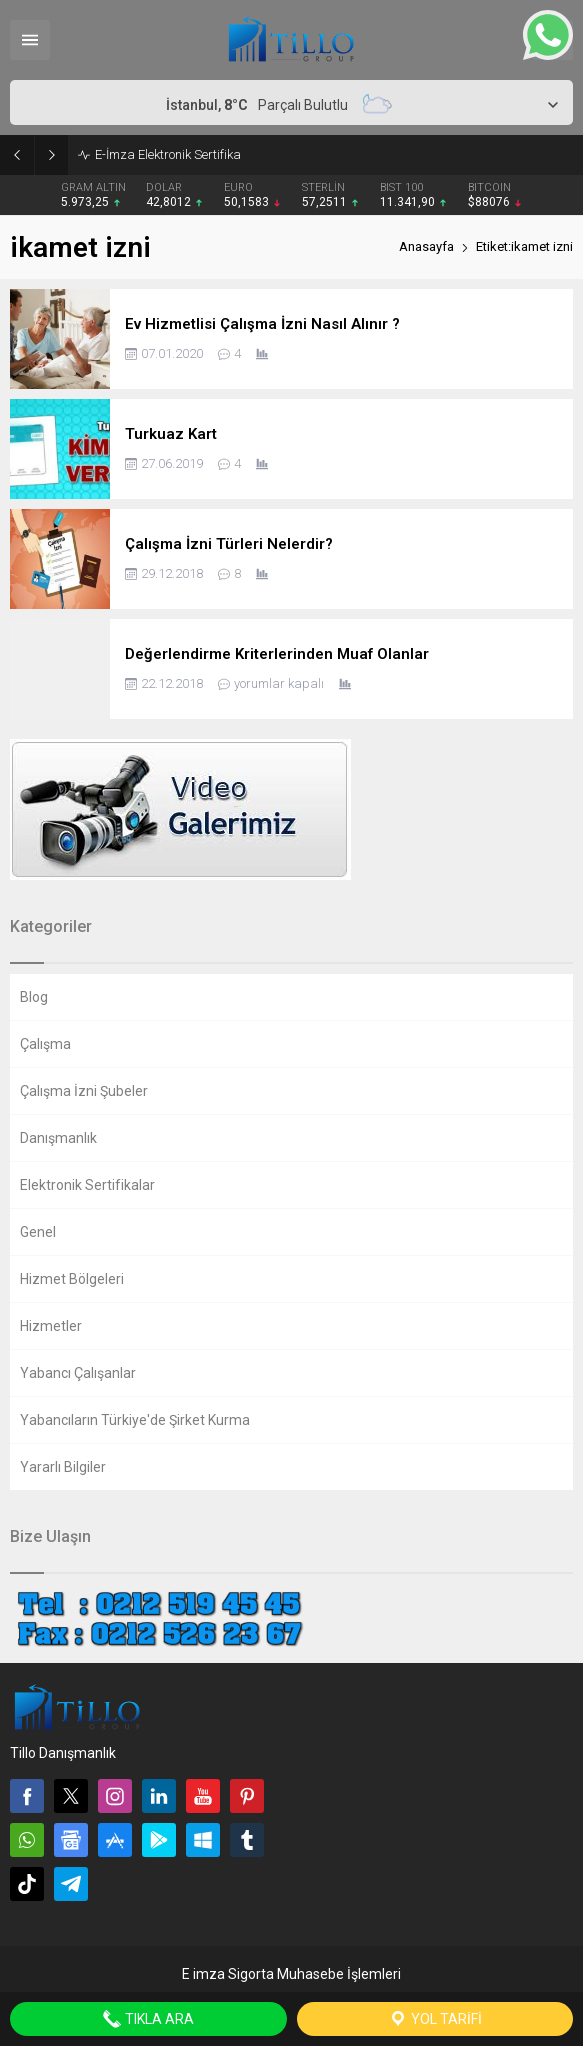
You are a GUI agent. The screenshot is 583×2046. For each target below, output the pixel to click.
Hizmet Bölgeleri (72, 1279)
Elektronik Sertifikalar (87, 1185)
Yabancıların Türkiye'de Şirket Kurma (135, 1420)
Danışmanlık (58, 1138)
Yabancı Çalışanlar (78, 1373)
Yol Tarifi (435, 2019)
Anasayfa (426, 246)
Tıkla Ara (148, 2019)
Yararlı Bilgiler (63, 1467)
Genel (38, 1232)
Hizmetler (51, 1326)
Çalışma (45, 1044)
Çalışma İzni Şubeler (84, 1091)
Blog (34, 997)
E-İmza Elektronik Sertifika (168, 154)
